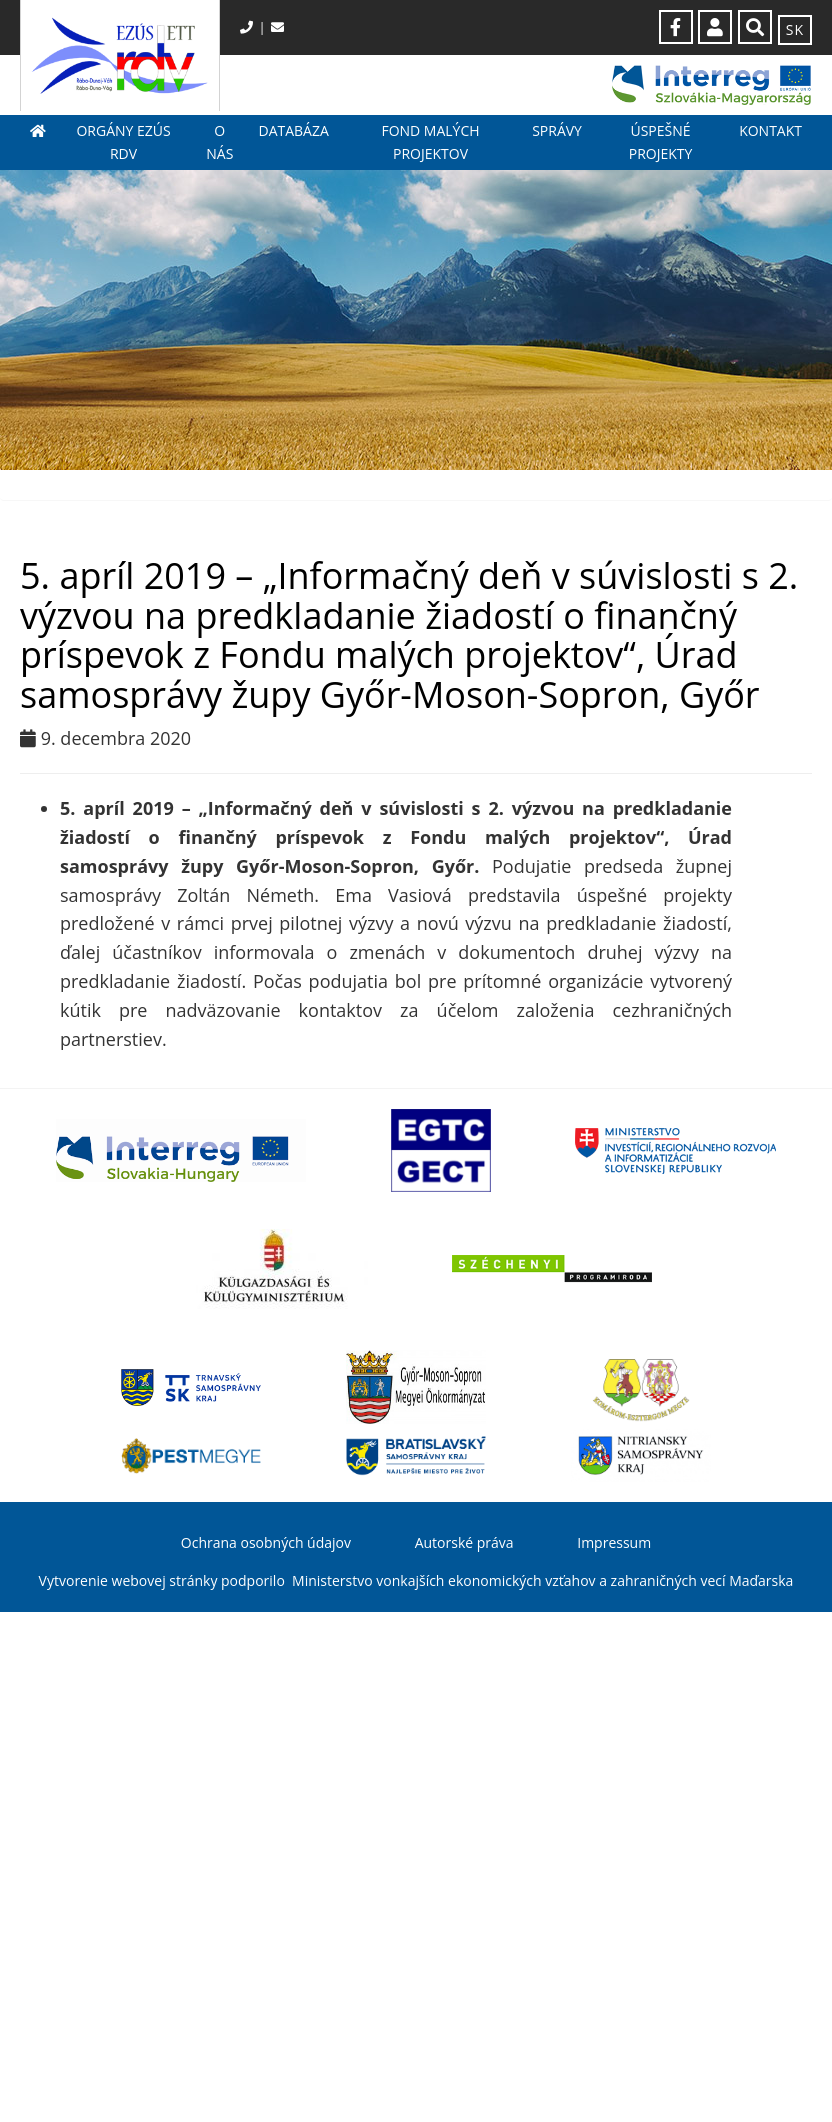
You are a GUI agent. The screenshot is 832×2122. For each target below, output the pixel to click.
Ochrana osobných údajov (266, 1542)
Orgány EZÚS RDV (123, 141)
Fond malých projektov (430, 141)
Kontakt (770, 130)
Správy (557, 130)
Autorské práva (464, 1542)
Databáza (293, 130)
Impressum (614, 1542)
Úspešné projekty (661, 141)
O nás (219, 141)
